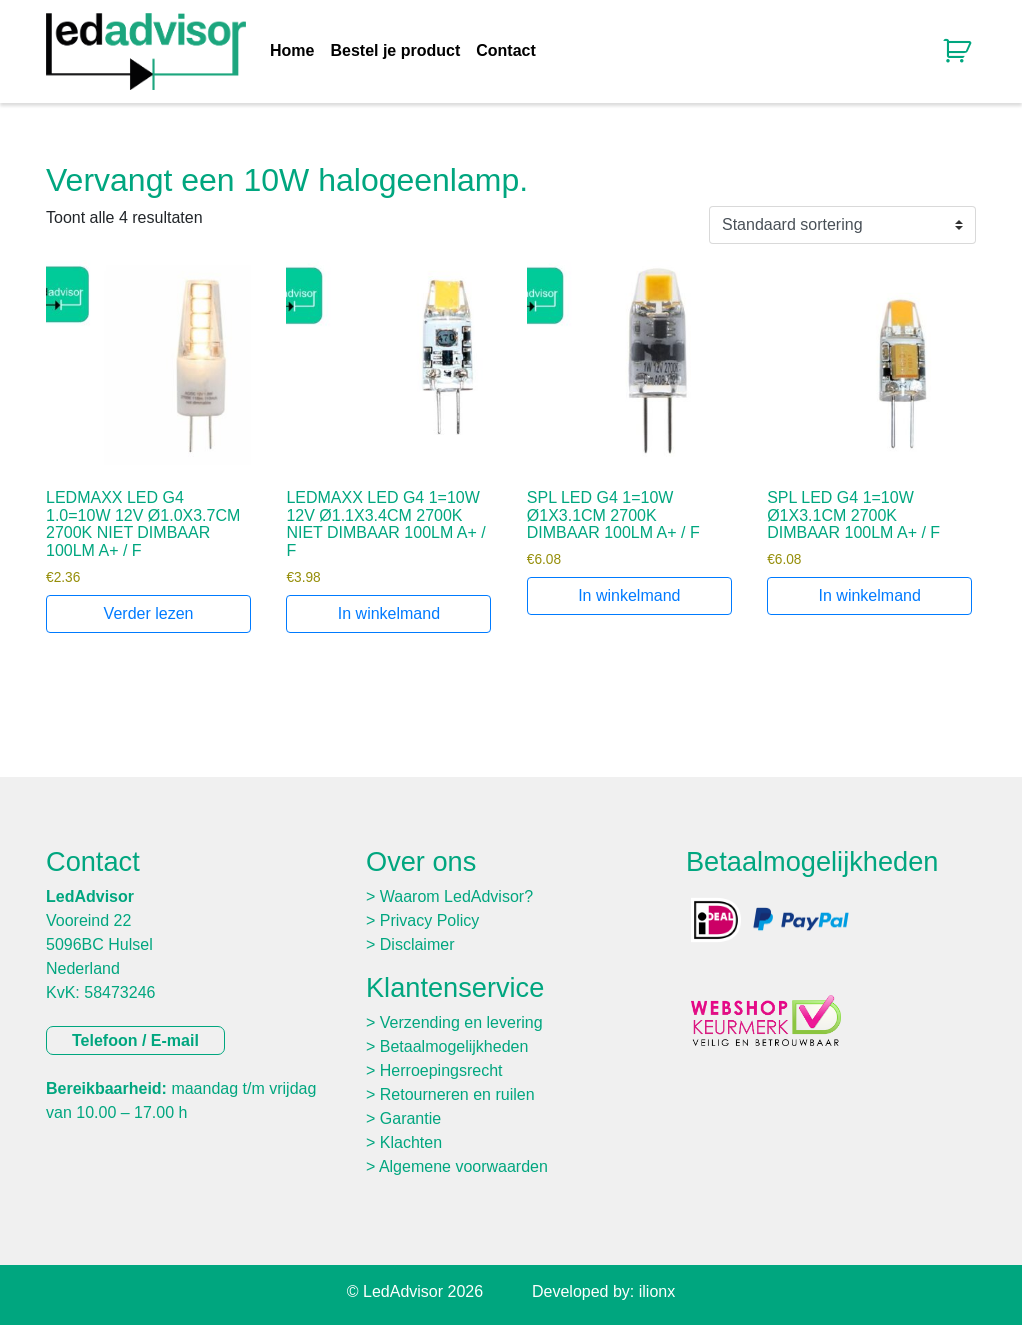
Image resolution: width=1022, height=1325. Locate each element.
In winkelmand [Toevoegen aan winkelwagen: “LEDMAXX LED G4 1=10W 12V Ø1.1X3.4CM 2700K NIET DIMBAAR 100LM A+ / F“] (389, 613)
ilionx (657, 1291)
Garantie (410, 1118)
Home (292, 51)
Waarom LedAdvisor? (456, 896)
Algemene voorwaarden (463, 1166)
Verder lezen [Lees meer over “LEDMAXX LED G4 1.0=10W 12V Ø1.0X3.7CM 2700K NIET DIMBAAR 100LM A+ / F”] (149, 613)
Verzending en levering (461, 1022)
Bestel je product (395, 51)
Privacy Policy (430, 920)
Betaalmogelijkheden (454, 1046)
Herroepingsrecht (441, 1070)
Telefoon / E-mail (135, 1040)
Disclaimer (417, 944)
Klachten (411, 1142)
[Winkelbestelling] (842, 225)
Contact (506, 51)
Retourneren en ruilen (457, 1094)
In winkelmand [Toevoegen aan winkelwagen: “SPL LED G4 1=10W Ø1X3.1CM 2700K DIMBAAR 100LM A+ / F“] (629, 595)
